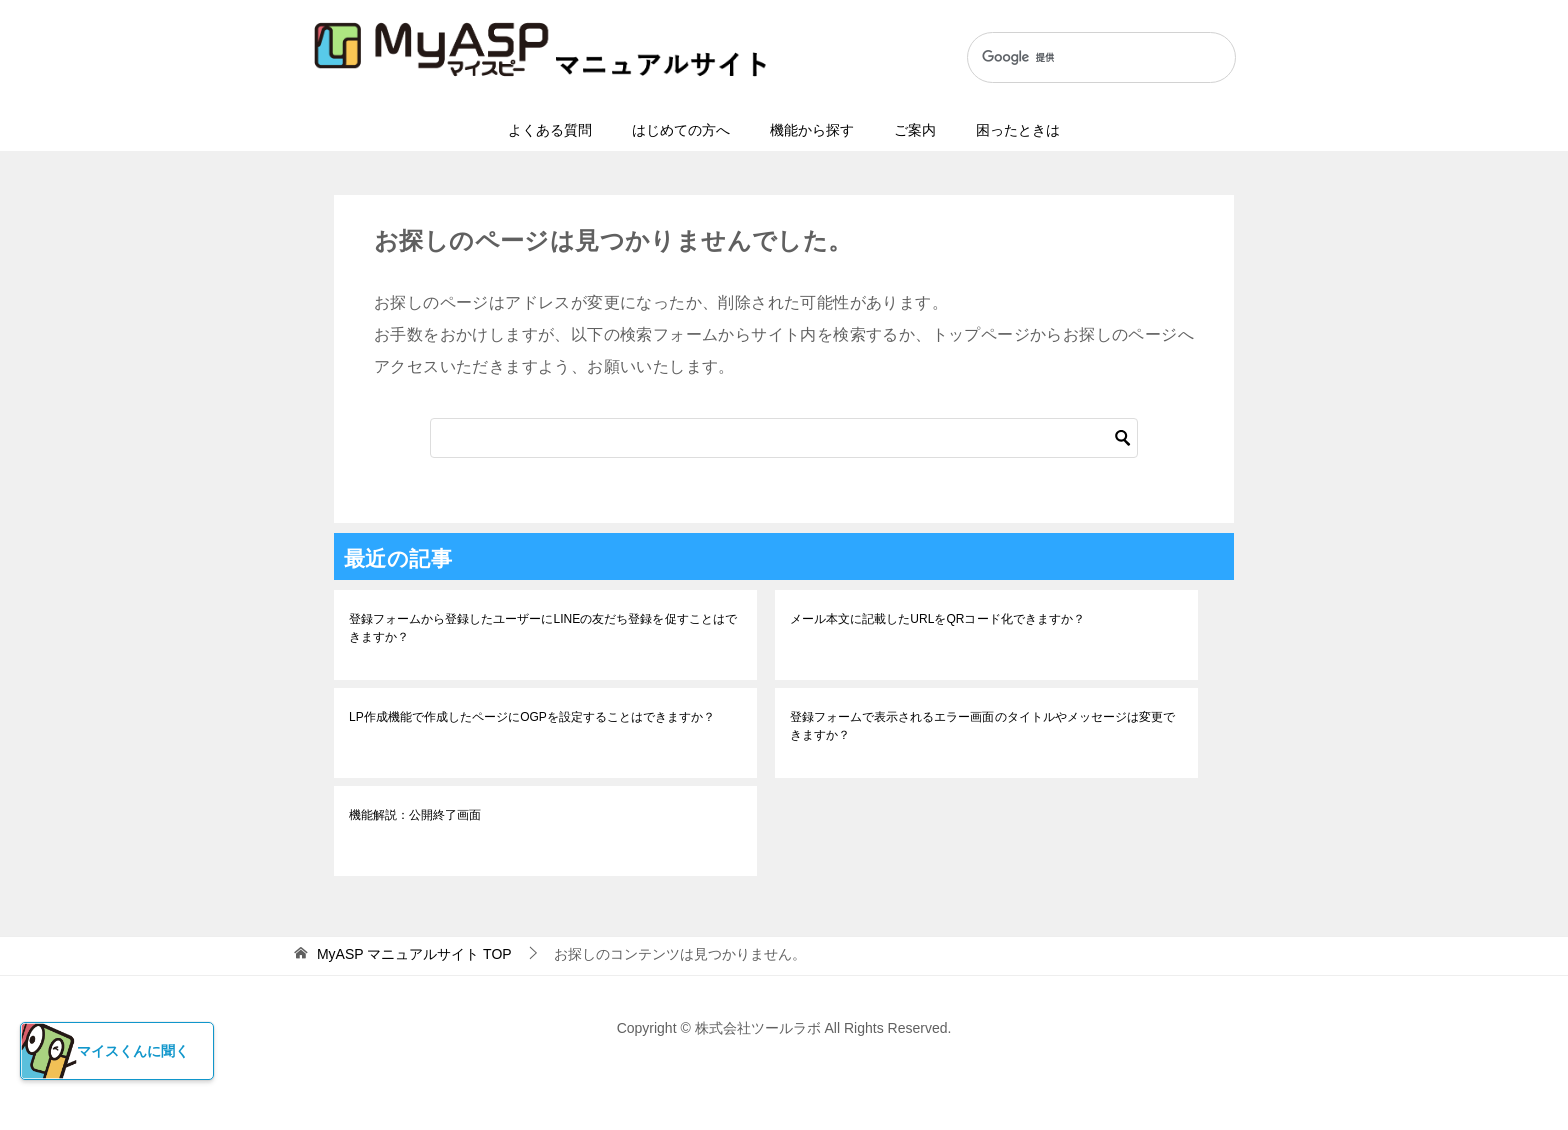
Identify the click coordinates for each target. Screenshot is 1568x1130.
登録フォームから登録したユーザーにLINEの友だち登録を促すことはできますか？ (542, 628)
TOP (414, 954)
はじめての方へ (681, 130)
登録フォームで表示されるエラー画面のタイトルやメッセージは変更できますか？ (982, 726)
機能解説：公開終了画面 (415, 815)
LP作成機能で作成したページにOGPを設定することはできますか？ (531, 717)
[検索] (1079, 58)
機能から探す (812, 130)
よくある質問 (550, 130)
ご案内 (915, 130)
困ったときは (1018, 130)
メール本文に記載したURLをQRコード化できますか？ (937, 619)
